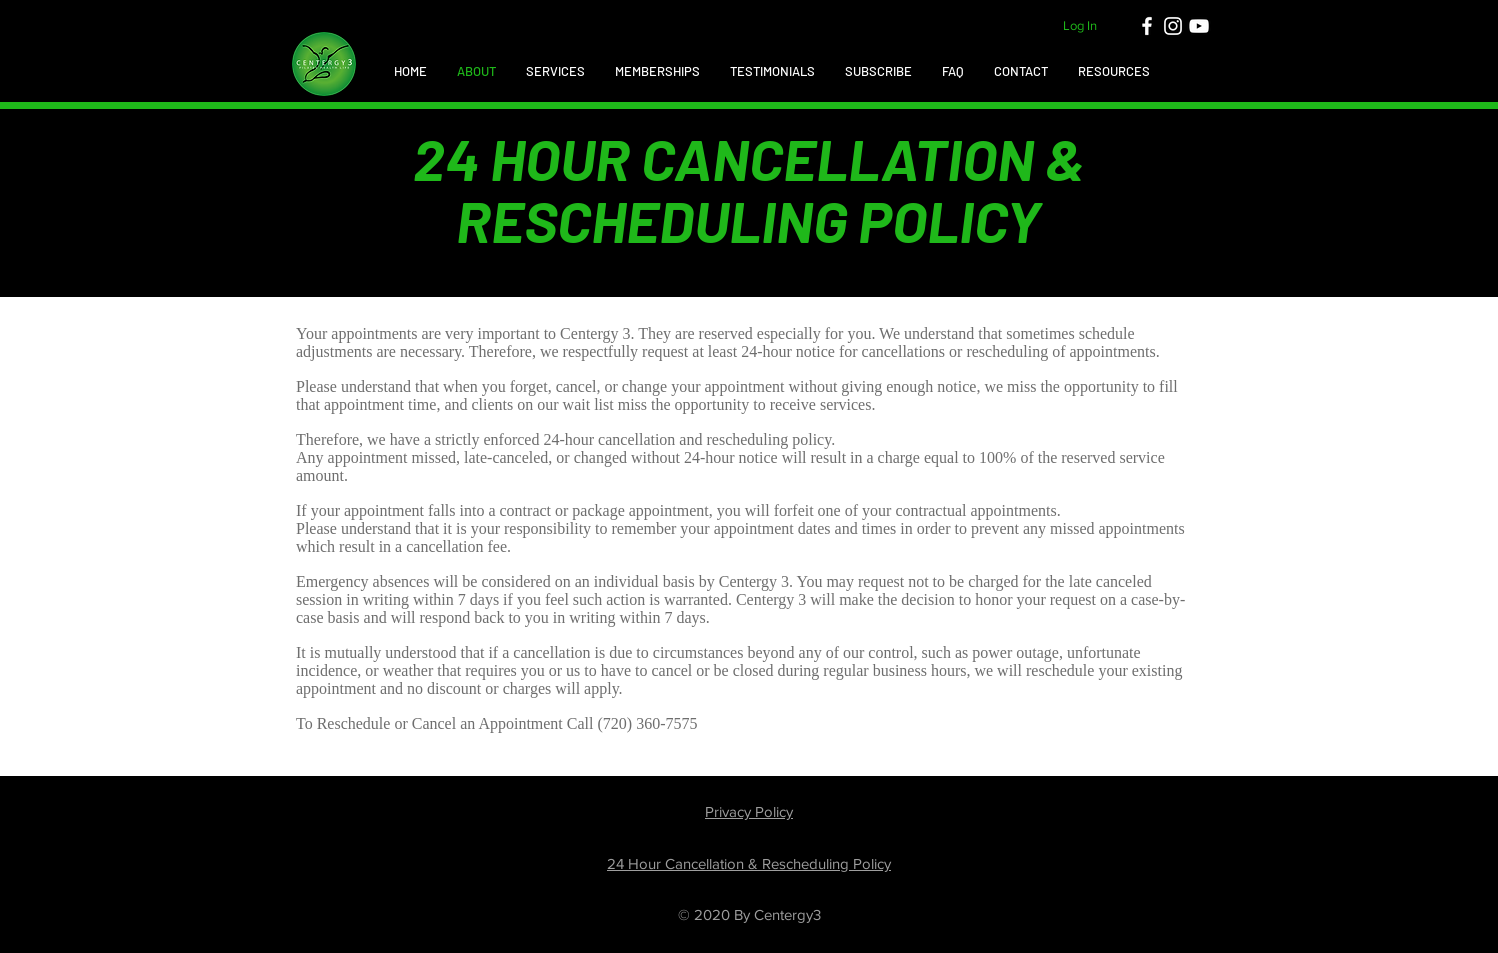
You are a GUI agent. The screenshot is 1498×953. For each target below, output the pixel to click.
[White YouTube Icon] (1199, 26)
